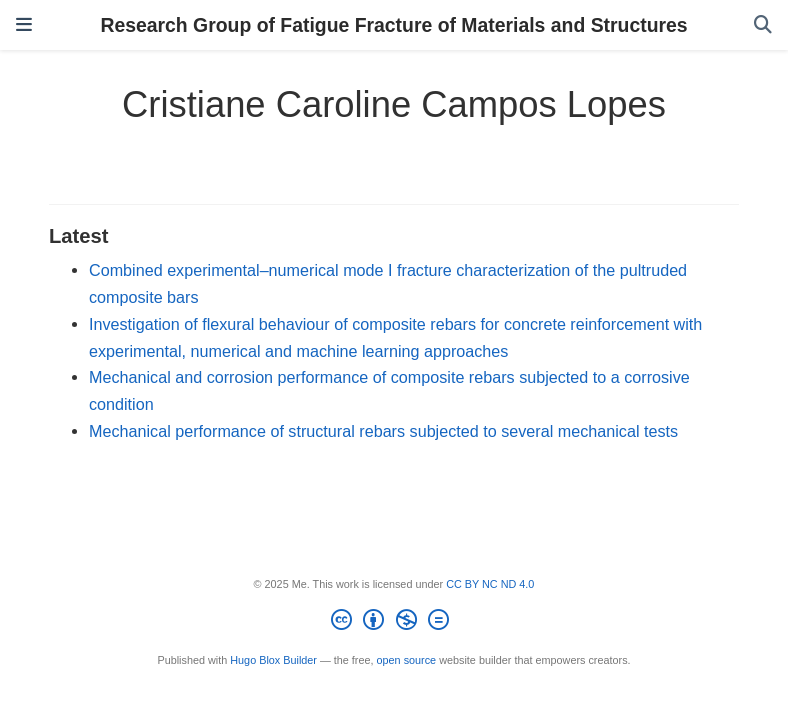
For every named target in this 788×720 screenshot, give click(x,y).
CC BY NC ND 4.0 (490, 584)
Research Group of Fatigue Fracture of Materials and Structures (393, 25)
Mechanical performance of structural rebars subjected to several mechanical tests (383, 431)
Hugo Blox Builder (273, 660)
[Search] (763, 25)
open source (407, 660)
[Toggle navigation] (24, 25)
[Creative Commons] (393, 623)
